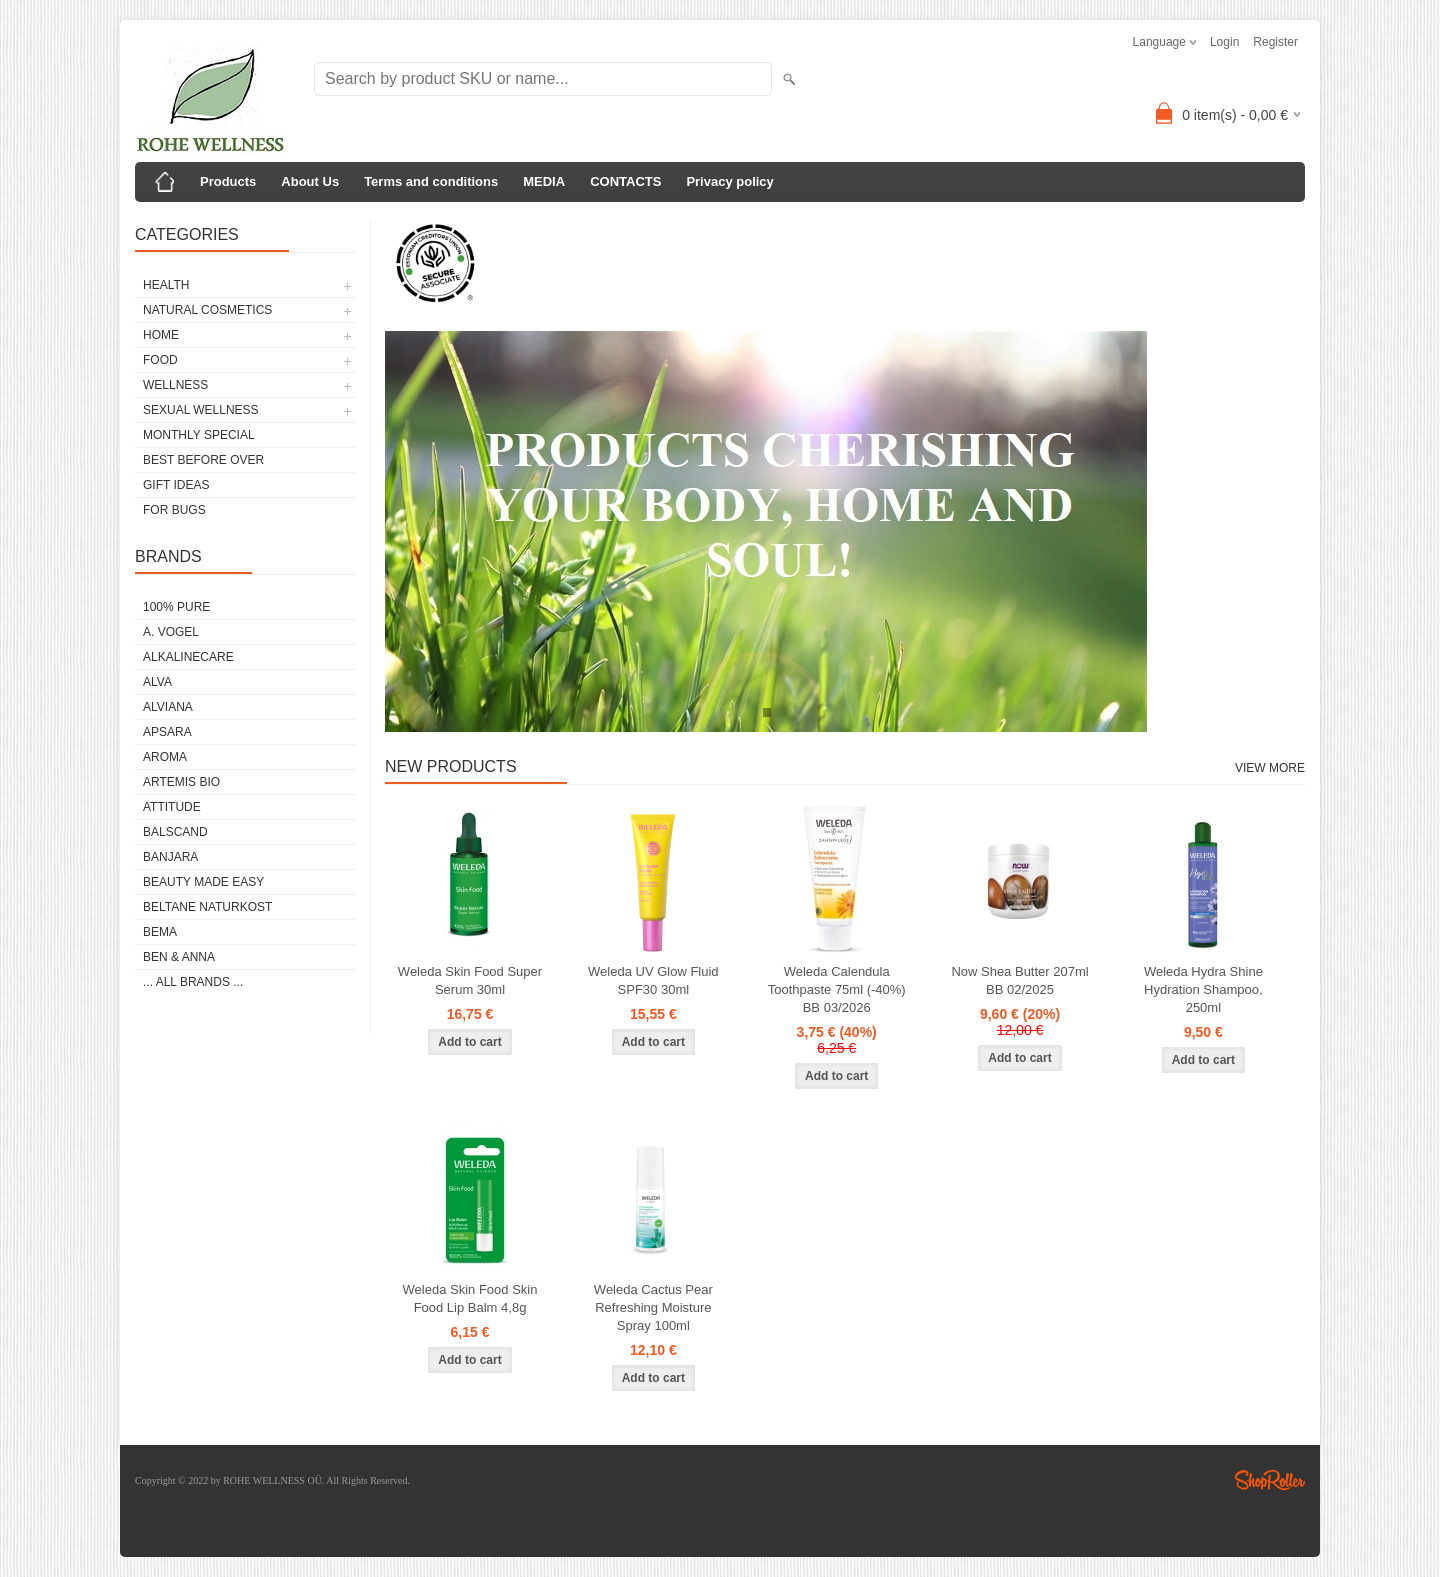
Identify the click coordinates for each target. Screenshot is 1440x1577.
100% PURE (176, 607)
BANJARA (170, 857)
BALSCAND (175, 832)
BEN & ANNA (179, 957)
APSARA (167, 732)
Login (1224, 42)
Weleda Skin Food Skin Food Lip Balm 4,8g (470, 1298)
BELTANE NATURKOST (207, 907)
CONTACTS (625, 181)
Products (228, 181)
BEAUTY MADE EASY (203, 882)
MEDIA (544, 181)
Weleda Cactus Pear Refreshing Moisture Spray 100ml (653, 1307)
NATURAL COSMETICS (207, 310)
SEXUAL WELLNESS (201, 410)
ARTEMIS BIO (181, 782)
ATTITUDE (172, 807)
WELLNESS (175, 385)
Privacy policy (729, 181)
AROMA (165, 757)
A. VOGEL (171, 632)
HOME (161, 335)
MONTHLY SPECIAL (199, 435)
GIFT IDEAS (176, 485)
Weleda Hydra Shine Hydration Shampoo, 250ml (1203, 989)
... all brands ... (193, 982)
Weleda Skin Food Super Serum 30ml (470, 980)
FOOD (160, 360)
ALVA (157, 682)
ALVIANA (168, 707)
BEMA (160, 932)
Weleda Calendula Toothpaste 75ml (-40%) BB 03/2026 (837, 989)
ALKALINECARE (188, 657)
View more (1270, 768)
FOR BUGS (174, 510)
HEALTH (166, 285)
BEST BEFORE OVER (203, 460)
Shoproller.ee (1270, 1480)
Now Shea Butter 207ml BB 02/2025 (1019, 980)
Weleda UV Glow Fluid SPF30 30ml (653, 980)
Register (1275, 42)
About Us (310, 181)
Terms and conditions (431, 181)
